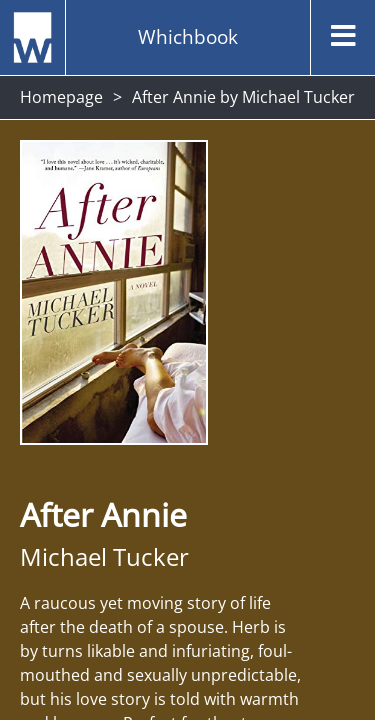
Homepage (61, 97)
